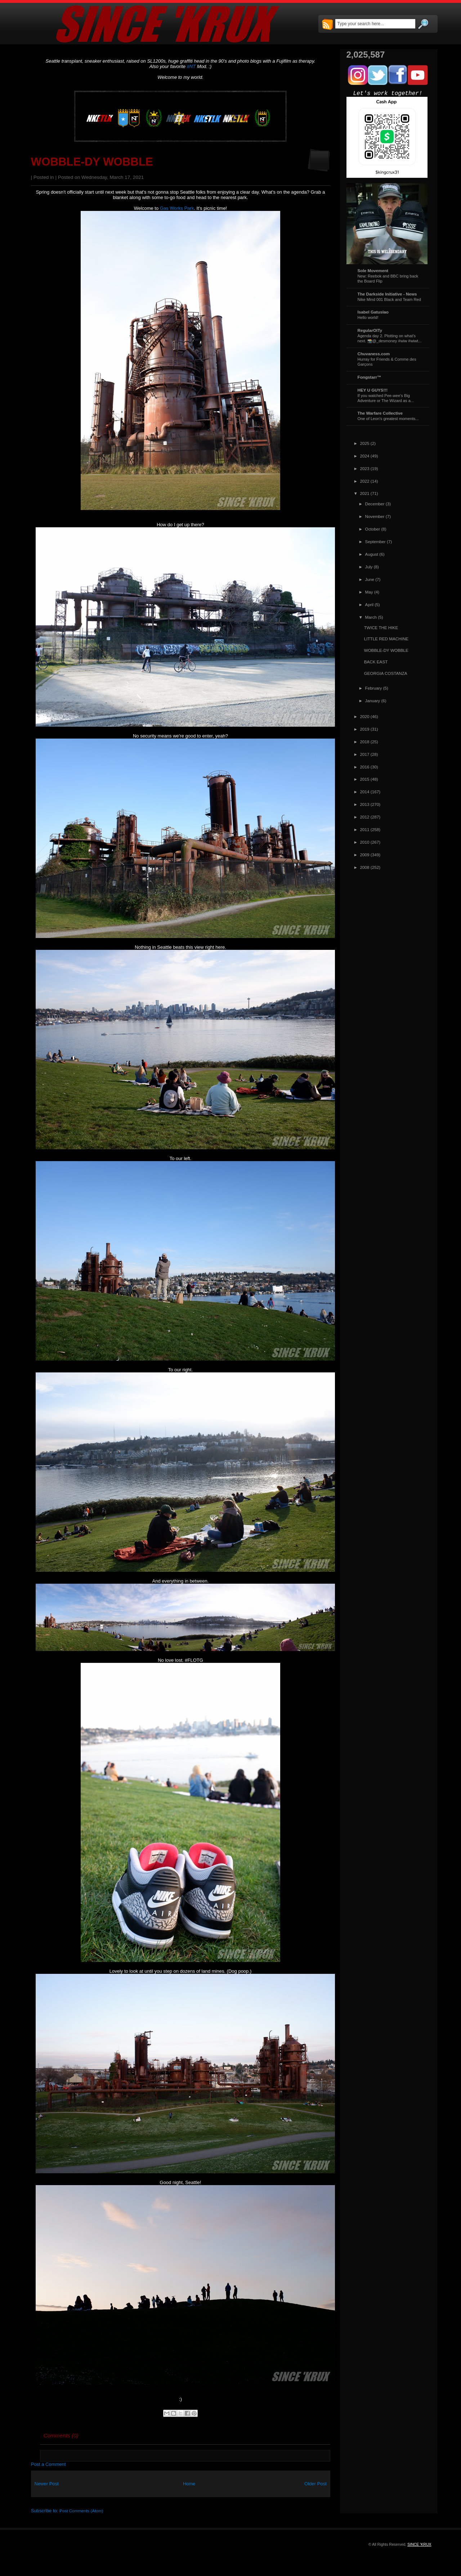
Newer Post (47, 2483)
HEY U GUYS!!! (373, 390)
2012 (365, 817)
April (369, 604)
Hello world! (368, 317)
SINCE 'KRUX (419, 2544)
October (372, 529)
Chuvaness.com (374, 353)
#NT (191, 66)
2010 (365, 842)
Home (189, 2483)
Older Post (315, 2483)
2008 (365, 867)
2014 (365, 791)
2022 (365, 481)
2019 (365, 729)
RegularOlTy (370, 330)
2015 (365, 779)
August (371, 554)
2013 (365, 804)
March (371, 617)
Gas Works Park (177, 208)
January (372, 700)
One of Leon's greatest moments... (388, 418)
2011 (365, 829)
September (375, 541)
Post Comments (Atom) (81, 2510)
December (375, 503)
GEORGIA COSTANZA (385, 673)
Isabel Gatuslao (373, 312)
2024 (365, 456)
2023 (365, 468)
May (369, 592)
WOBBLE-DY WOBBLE (92, 161)
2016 (365, 766)
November (375, 516)
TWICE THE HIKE (381, 627)
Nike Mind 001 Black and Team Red (389, 299)
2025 (365, 443)
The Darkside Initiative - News (387, 294)
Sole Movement (373, 270)
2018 (365, 741)
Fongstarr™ (369, 377)
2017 (365, 754)
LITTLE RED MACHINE (386, 638)
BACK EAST (376, 661)
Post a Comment (48, 2464)
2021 (365, 493)
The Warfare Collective (380, 413)
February (373, 688)
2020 (365, 716)
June (369, 579)
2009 (365, 854)
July (369, 566)
